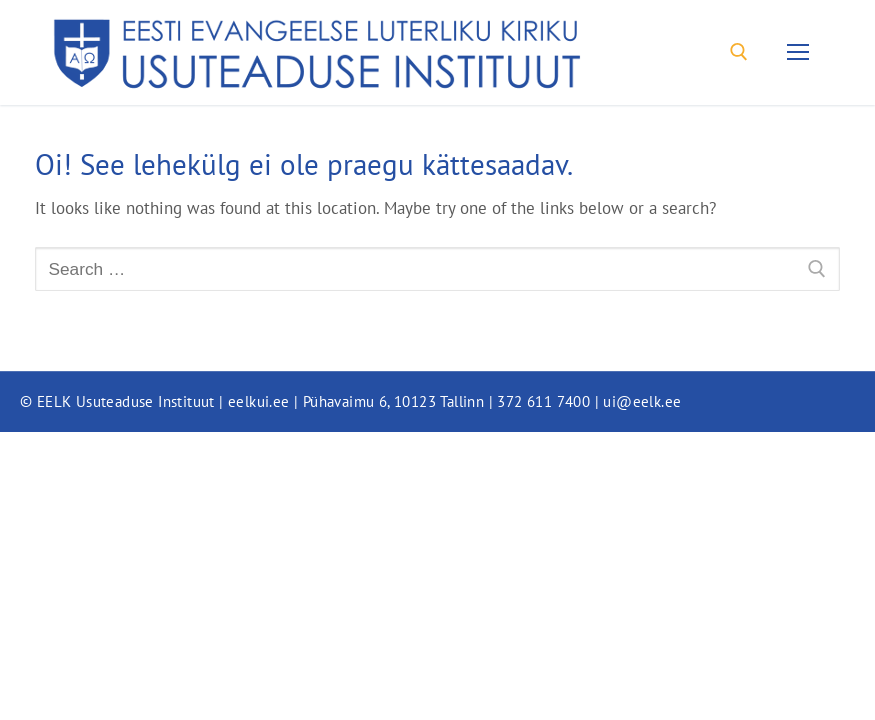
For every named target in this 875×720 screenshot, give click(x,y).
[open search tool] (739, 52)
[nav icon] (798, 52)
